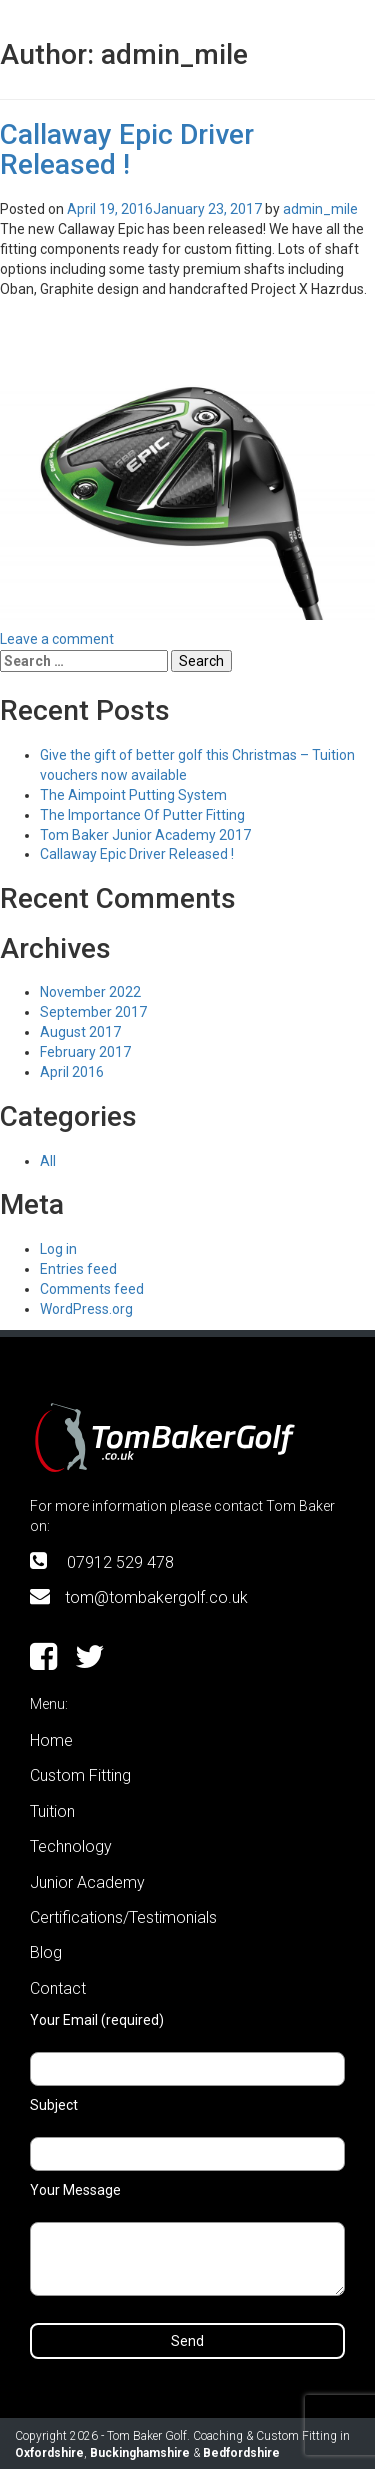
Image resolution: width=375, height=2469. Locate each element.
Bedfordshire (241, 2453)
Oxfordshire (49, 2453)
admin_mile (320, 209)
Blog (46, 1952)
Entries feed (78, 1269)
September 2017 (93, 1012)
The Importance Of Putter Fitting (142, 815)
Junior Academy (87, 1882)
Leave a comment (57, 639)
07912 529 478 (120, 1562)
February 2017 (85, 1052)
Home (51, 1740)
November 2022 (90, 992)
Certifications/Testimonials (123, 1917)
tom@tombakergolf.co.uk (156, 1597)
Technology (71, 1846)
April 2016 (72, 1072)
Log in (58, 1249)
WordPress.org (86, 1309)
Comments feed (92, 1289)
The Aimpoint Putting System (133, 795)
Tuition (52, 1811)
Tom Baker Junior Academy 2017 (145, 835)
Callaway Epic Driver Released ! (127, 150)
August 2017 (80, 1032)
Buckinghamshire (140, 2453)
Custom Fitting (80, 1775)
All (48, 1161)
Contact (58, 1988)
